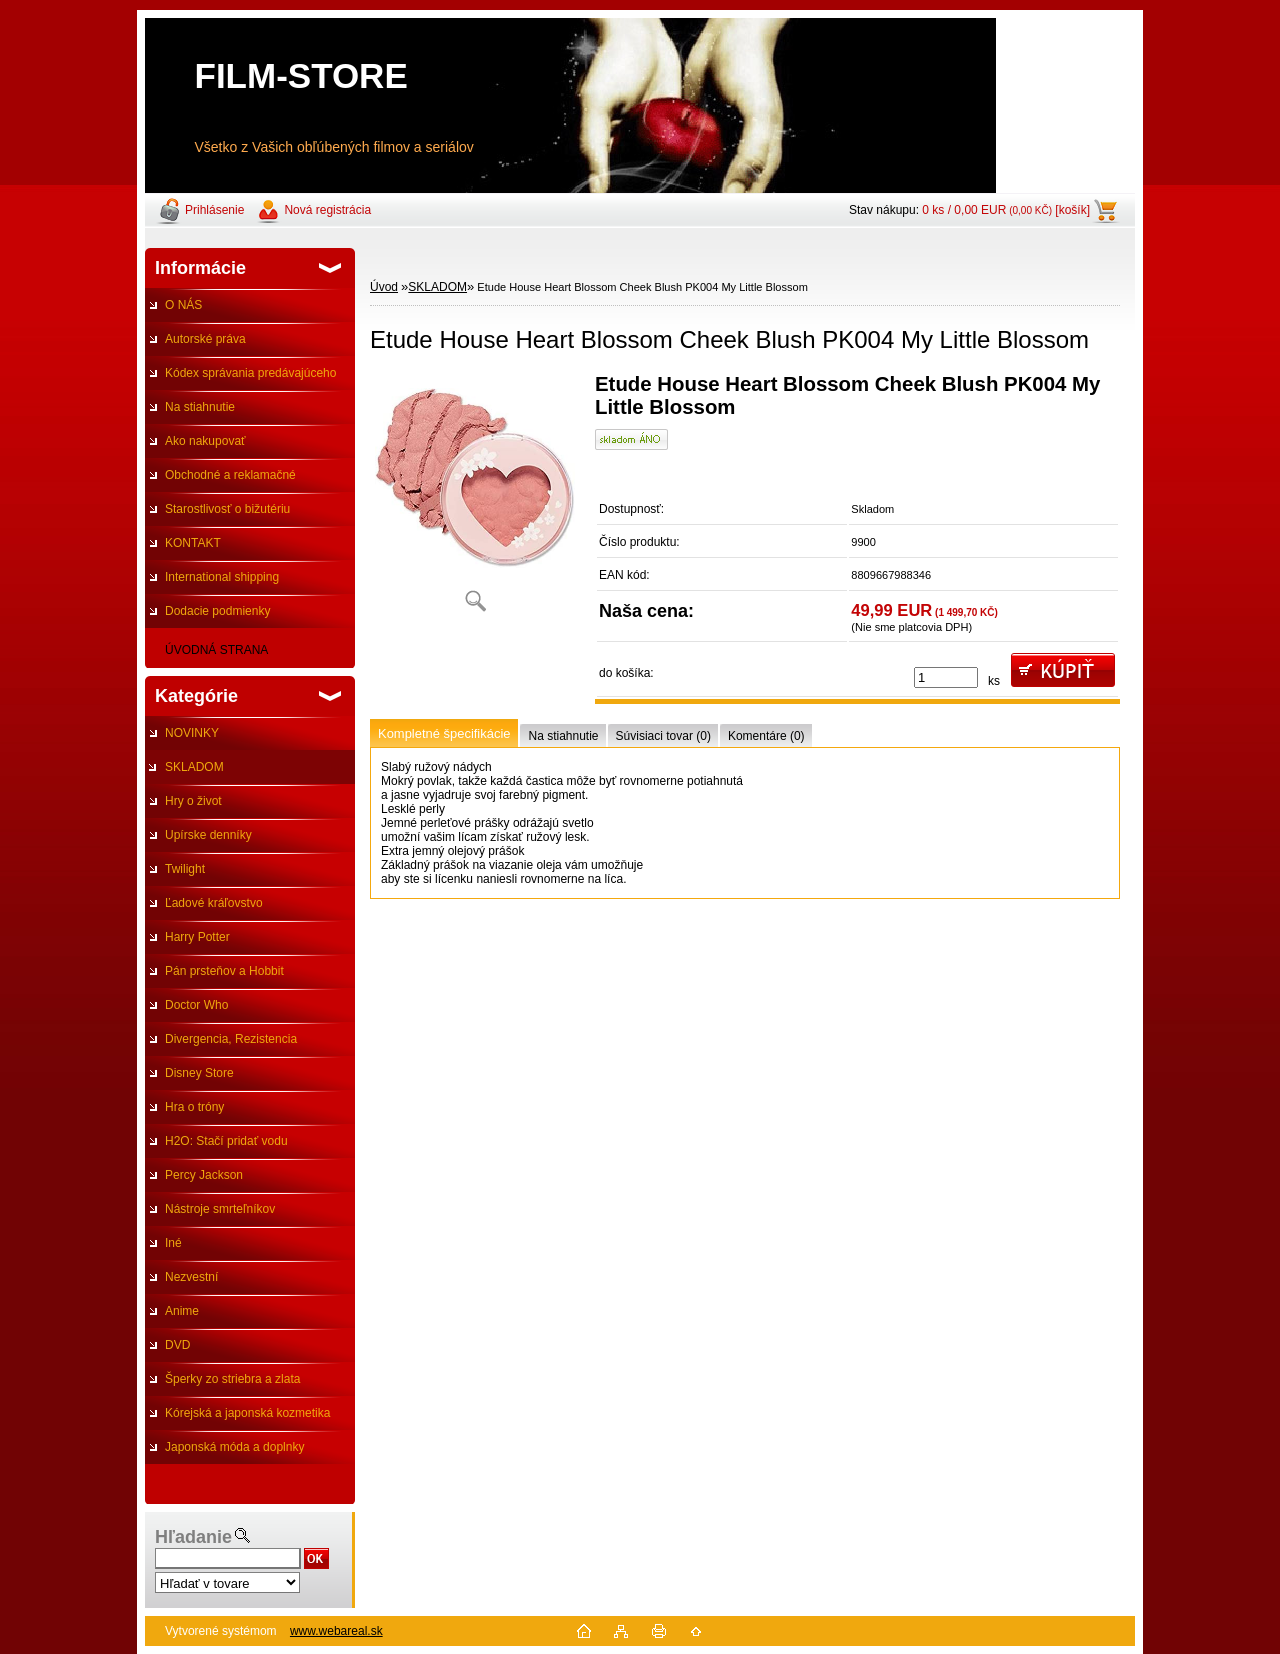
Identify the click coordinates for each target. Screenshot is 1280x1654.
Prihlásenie (214, 210)
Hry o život (193, 801)
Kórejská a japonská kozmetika (247, 1413)
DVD (177, 1345)
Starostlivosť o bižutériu (227, 509)
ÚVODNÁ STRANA (216, 650)
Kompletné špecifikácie (444, 733)
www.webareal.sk (336, 1631)
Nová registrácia (327, 210)
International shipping (222, 577)
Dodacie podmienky (217, 611)
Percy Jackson (204, 1175)
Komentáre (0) (766, 736)
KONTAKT (193, 543)
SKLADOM (194, 767)
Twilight (185, 869)
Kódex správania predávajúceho (250, 373)
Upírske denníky (208, 835)
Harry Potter (197, 937)
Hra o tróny (194, 1107)
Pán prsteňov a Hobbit (224, 971)
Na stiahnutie (200, 407)
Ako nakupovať (205, 441)
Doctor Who (196, 1005)
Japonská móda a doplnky (234, 1447)
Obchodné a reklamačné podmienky (220, 480)
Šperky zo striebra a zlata (232, 1379)
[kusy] (946, 677)
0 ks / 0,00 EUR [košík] (1006, 210)
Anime (182, 1311)
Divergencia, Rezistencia (231, 1039)
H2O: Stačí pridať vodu (226, 1141)
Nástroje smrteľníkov (220, 1209)
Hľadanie (193, 1537)
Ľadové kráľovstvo (214, 903)
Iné (173, 1243)
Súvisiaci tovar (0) (663, 736)
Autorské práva (205, 339)
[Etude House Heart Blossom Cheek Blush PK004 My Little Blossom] (475, 499)
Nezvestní (191, 1277)
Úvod (384, 287)
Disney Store (199, 1073)
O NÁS (183, 305)
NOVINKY (192, 733)
